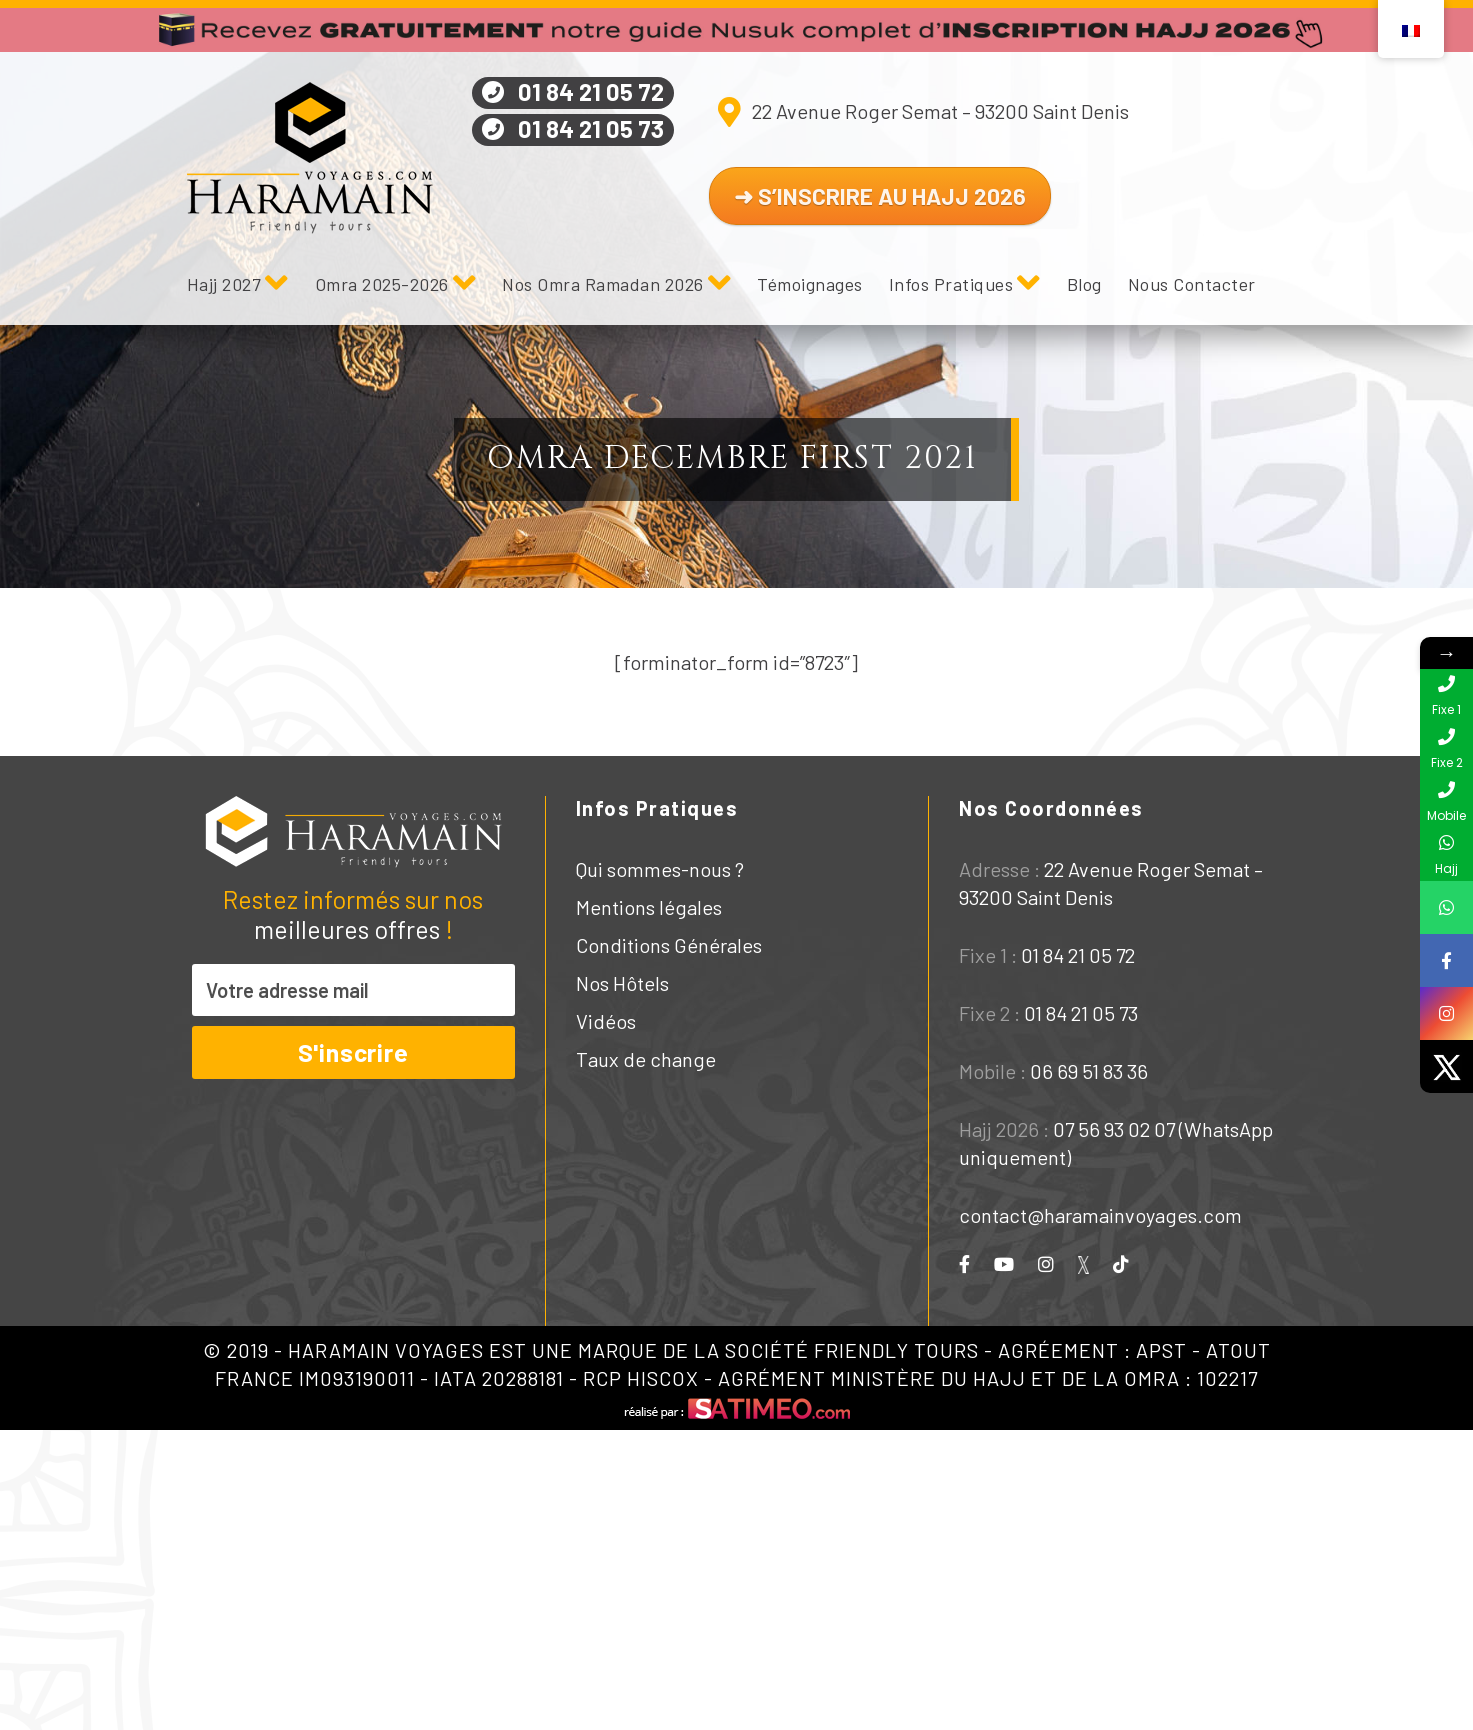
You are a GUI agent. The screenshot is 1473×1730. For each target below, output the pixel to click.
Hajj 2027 (224, 284)
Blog (1084, 284)
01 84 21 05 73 (591, 128)
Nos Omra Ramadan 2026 (603, 284)
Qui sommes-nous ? (660, 869)
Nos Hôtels (622, 983)
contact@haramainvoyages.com (1100, 1215)
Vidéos (606, 1021)
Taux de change (646, 1059)
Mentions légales (649, 907)
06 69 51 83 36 (1089, 1071)
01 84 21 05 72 (591, 91)
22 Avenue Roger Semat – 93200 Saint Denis (940, 111)
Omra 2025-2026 (382, 284)
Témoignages (810, 284)
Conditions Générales (669, 945)
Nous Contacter (1192, 284)
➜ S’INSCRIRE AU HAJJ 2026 (880, 196)
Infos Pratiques (951, 284)
